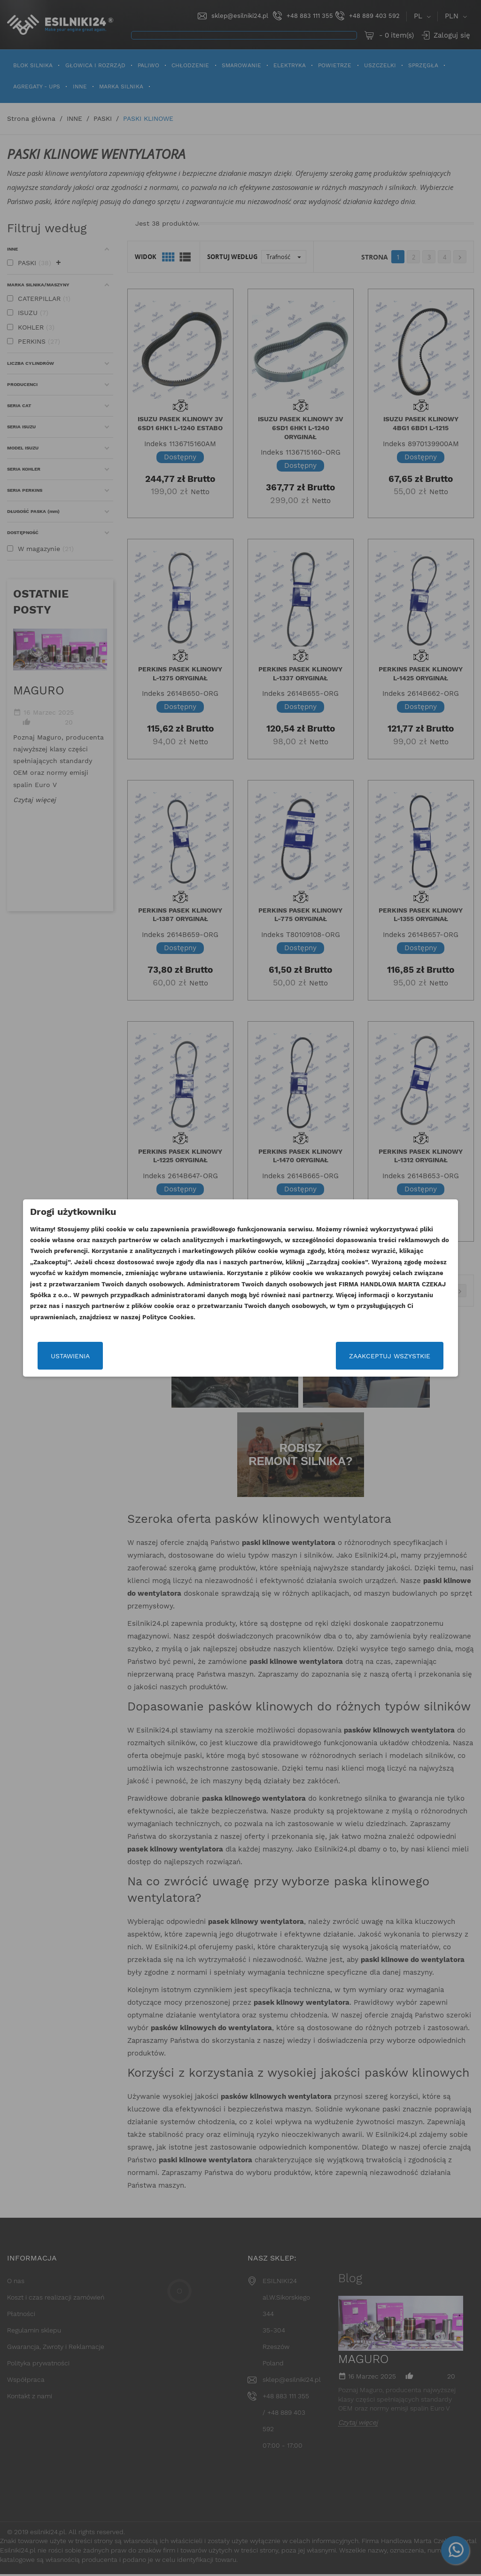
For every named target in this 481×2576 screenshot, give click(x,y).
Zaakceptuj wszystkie (401, 1356)
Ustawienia (58, 1356)
